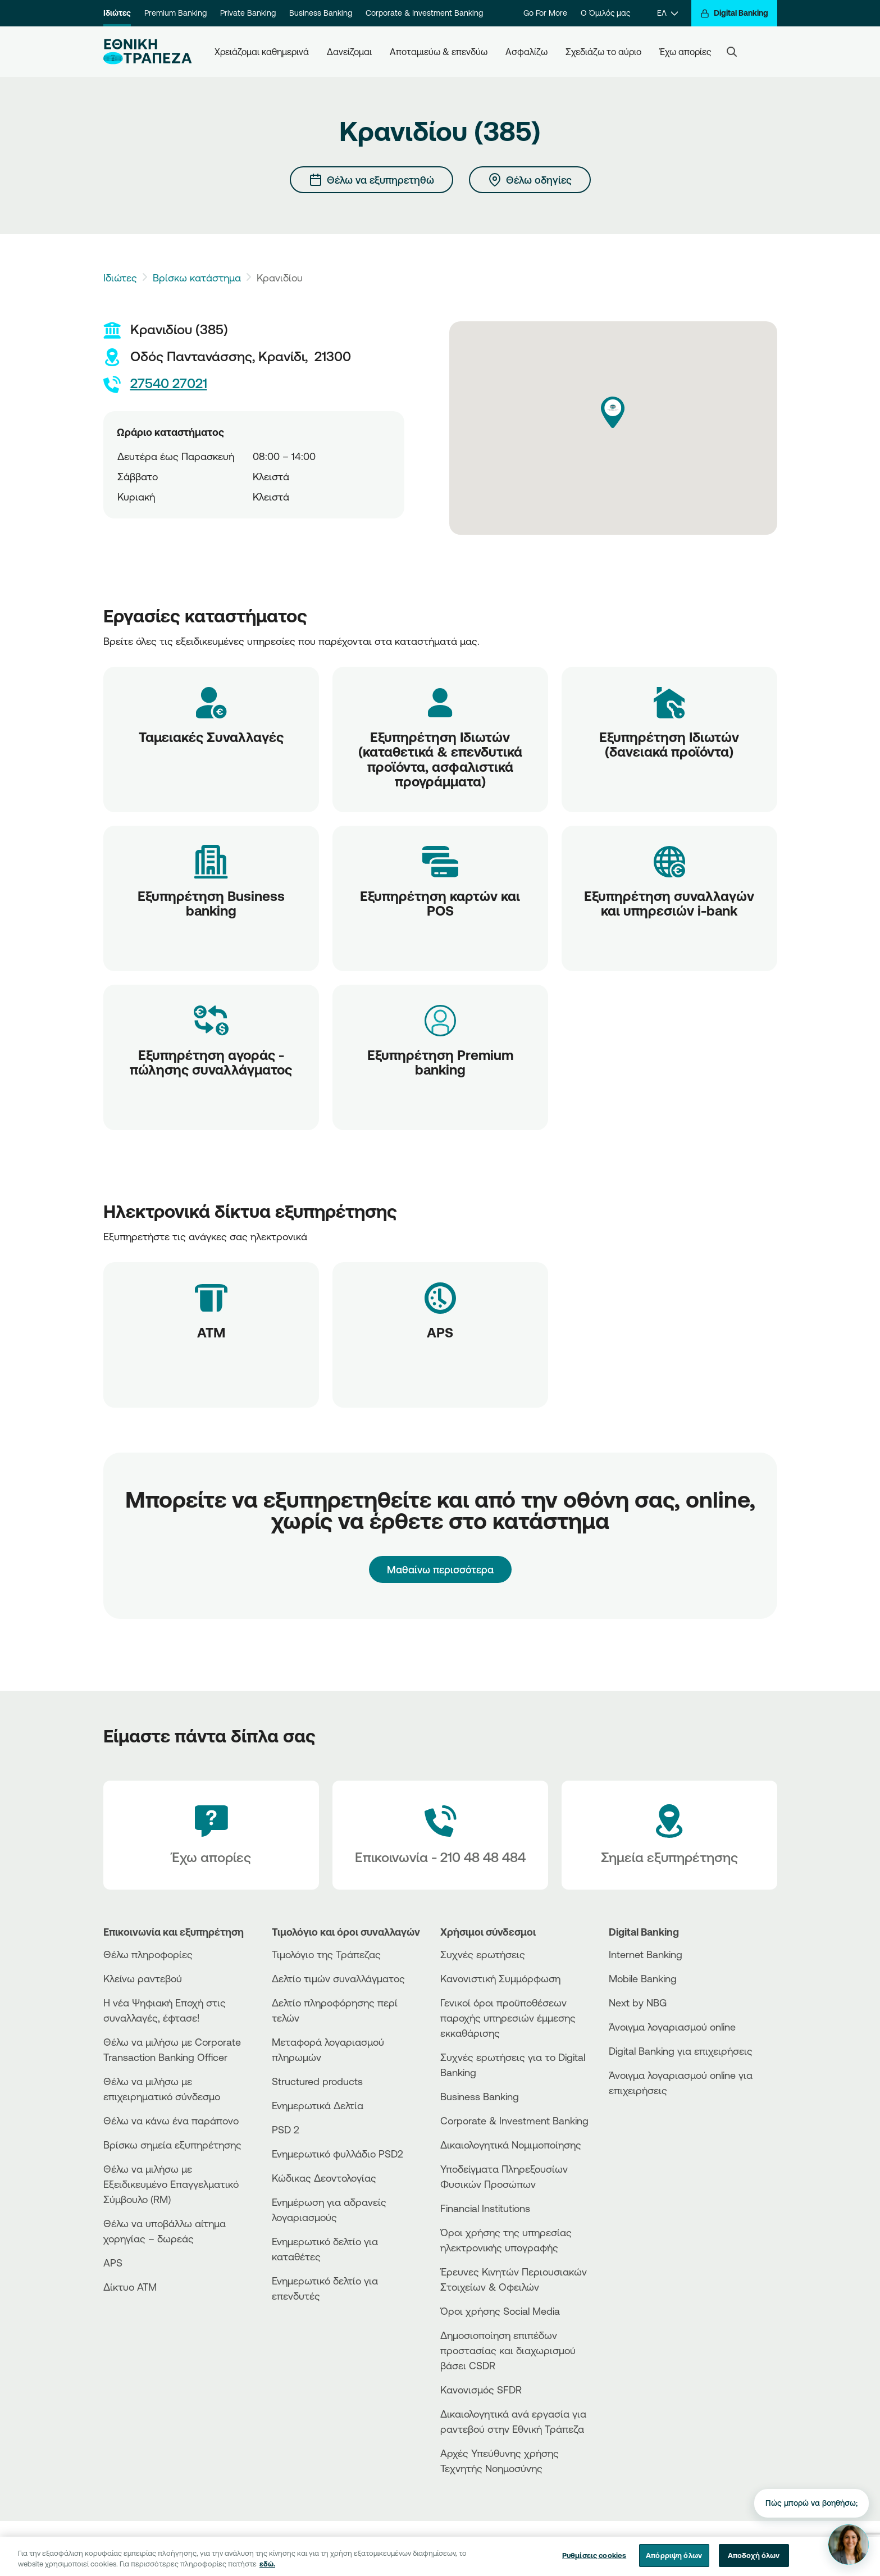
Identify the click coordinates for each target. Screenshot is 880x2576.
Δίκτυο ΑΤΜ (130, 2286)
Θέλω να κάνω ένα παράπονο (171, 2120)
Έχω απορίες (685, 52)
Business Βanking (479, 2096)
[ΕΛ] (667, 13)
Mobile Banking (643, 1978)
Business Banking (320, 12)
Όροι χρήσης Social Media (500, 2310)
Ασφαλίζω (526, 52)
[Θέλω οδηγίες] (530, 179)
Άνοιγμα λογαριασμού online (672, 2026)
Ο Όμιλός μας (605, 12)
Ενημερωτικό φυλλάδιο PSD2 (337, 2153)
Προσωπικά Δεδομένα (409, 2548)
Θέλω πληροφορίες (148, 1954)
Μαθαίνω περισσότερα (440, 1569)
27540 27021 (155, 384)
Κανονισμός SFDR (481, 2389)
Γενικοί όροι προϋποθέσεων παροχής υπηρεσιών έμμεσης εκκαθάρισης (508, 2017)
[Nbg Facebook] (669, 2548)
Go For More (545, 12)
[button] (613, 412)
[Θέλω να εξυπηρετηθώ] (371, 179)
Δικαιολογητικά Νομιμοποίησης (510, 2144)
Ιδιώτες (117, 12)
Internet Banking (645, 1954)
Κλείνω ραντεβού (142, 1978)
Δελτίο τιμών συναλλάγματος (338, 1978)
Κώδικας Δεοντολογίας (324, 2177)
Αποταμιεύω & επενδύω (438, 52)
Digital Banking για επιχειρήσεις (681, 2050)
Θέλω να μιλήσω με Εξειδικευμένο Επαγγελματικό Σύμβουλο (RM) (171, 2184)
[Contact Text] (440, 1835)
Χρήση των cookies (495, 2548)
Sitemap (555, 2548)
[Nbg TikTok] (689, 2548)
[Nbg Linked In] (750, 2548)
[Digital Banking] (734, 13)
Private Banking (248, 12)
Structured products (317, 2081)
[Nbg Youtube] (730, 2548)
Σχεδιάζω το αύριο (603, 52)
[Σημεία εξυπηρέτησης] (669, 1835)
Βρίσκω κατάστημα (197, 277)
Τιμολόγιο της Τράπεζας (326, 1954)
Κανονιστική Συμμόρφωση (500, 1978)
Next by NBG (638, 2002)
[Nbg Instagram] (710, 2548)
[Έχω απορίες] (211, 1835)
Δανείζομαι (349, 52)
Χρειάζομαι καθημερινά (262, 52)
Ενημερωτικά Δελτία (317, 2105)
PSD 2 (285, 2129)
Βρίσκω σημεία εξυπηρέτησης (172, 2144)
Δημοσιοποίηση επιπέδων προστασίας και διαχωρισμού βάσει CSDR (508, 2350)
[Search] (731, 51)
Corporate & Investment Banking (424, 12)
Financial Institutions (485, 2208)
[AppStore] (651, 2120)
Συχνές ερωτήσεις (482, 1954)
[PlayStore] (651, 2130)
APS (112, 2262)
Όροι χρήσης (335, 2548)
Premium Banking (175, 12)
